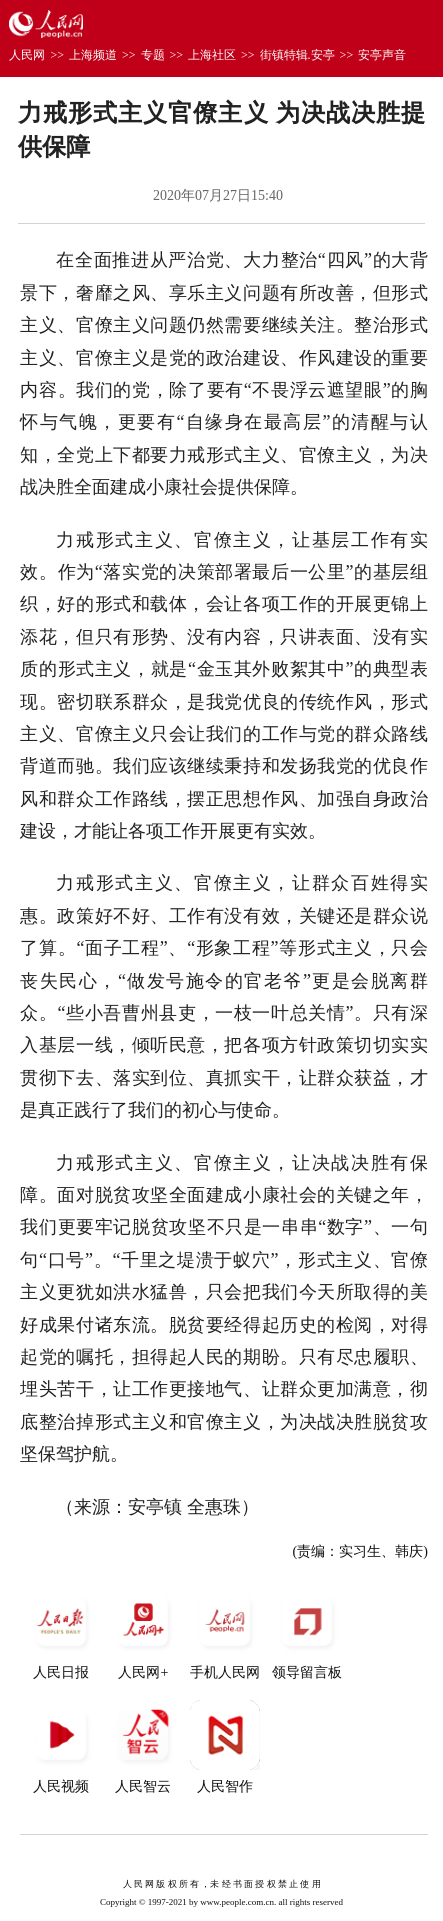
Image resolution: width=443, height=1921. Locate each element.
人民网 (27, 55)
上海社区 (212, 55)
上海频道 (93, 55)
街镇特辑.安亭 (297, 55)
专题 (153, 55)
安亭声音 (382, 55)
